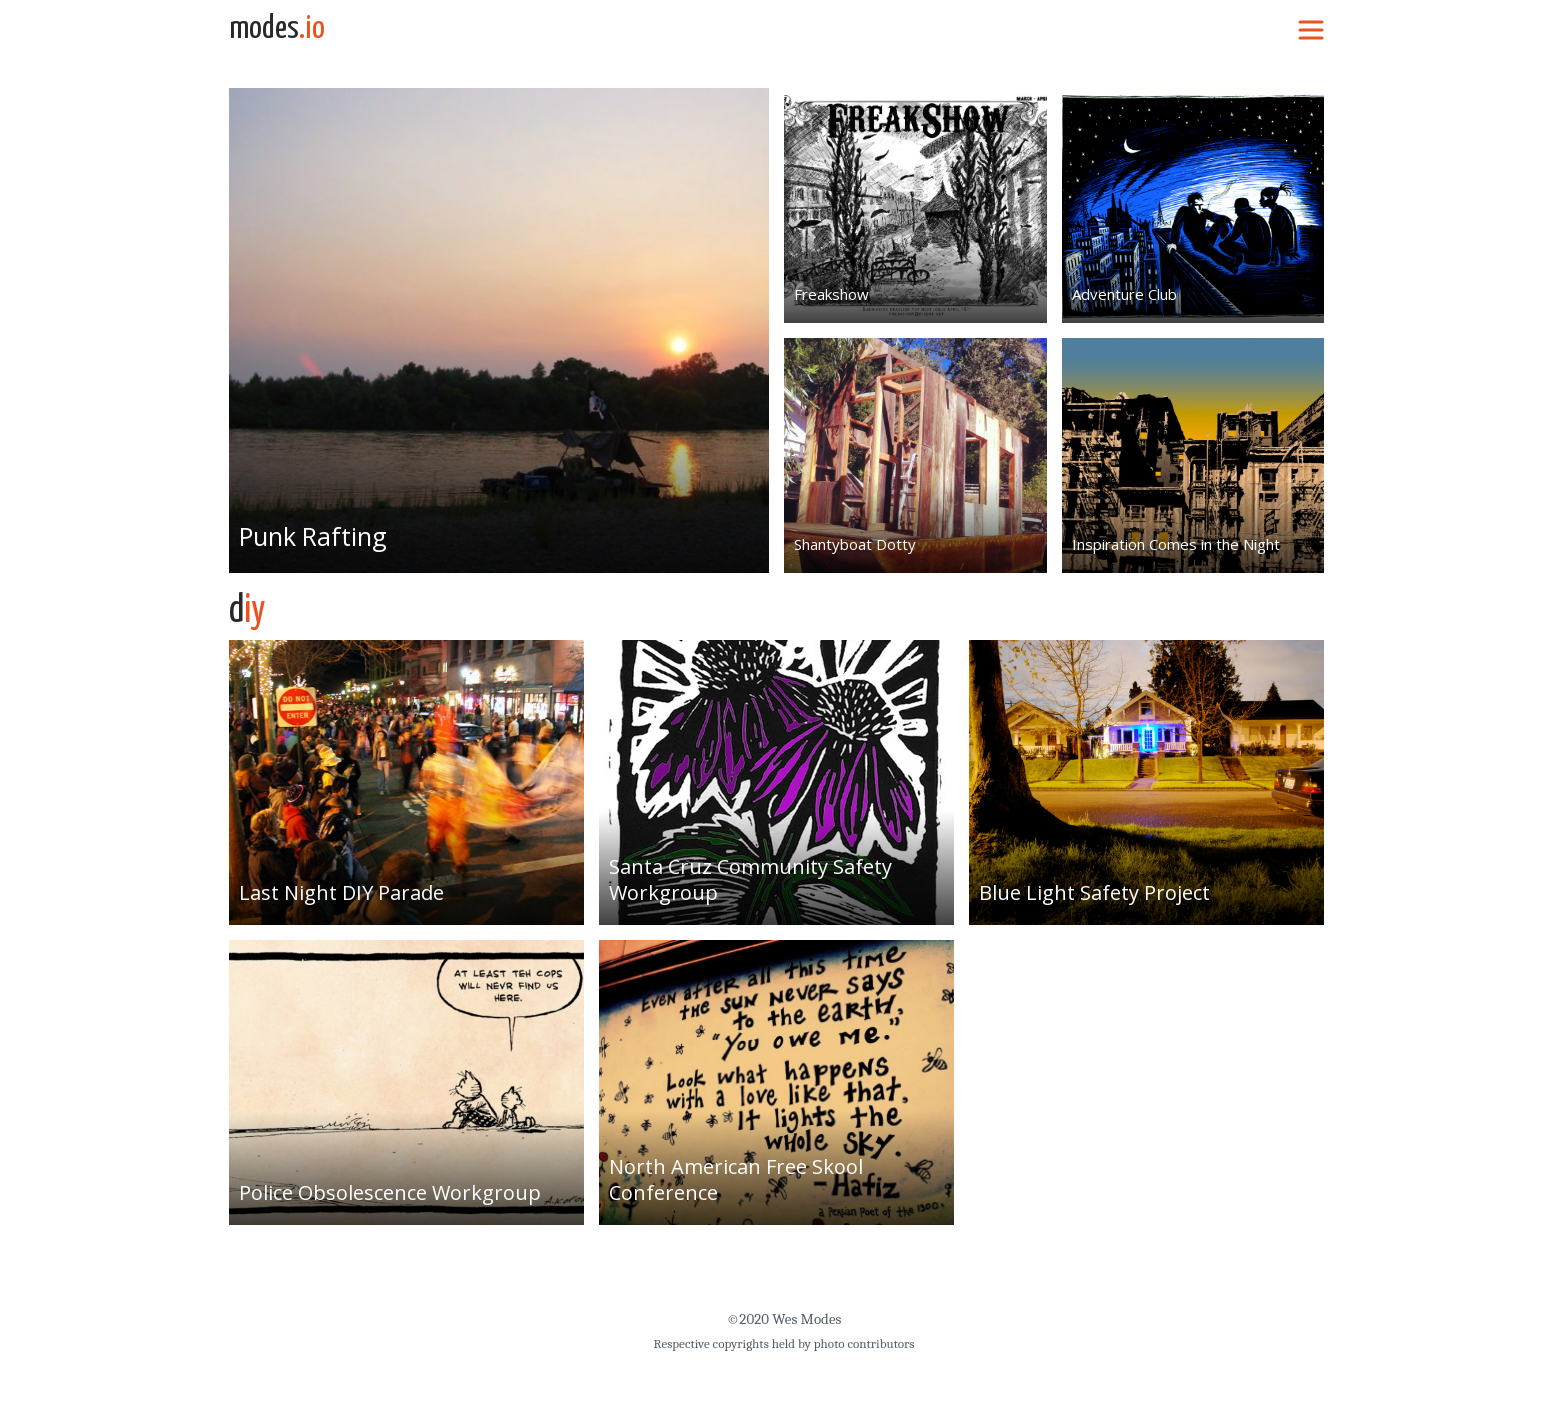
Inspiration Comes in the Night (1176, 544)
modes (277, 29)
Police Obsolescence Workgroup (390, 1192)
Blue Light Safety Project (1094, 892)
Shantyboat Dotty (855, 544)
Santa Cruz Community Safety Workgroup (750, 879)
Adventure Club (1124, 294)
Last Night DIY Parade (341, 892)
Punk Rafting (313, 536)
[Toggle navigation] (1311, 29)
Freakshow (831, 294)
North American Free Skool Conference (736, 1179)
